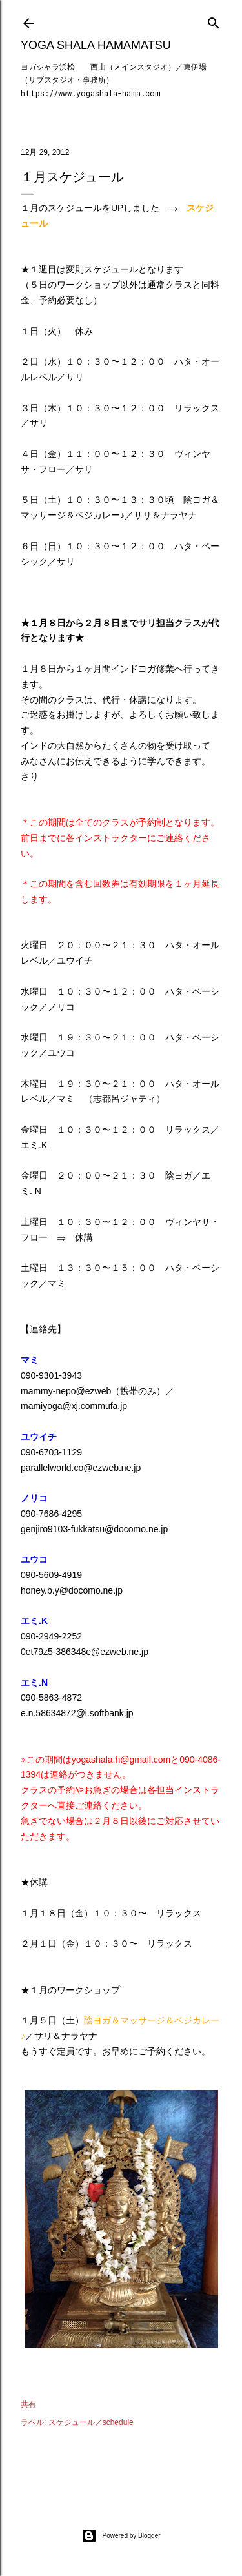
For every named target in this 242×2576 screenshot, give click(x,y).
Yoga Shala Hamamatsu (96, 45)
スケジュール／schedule (91, 2422)
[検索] (213, 20)
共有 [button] (28, 2404)
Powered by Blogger (120, 2536)
